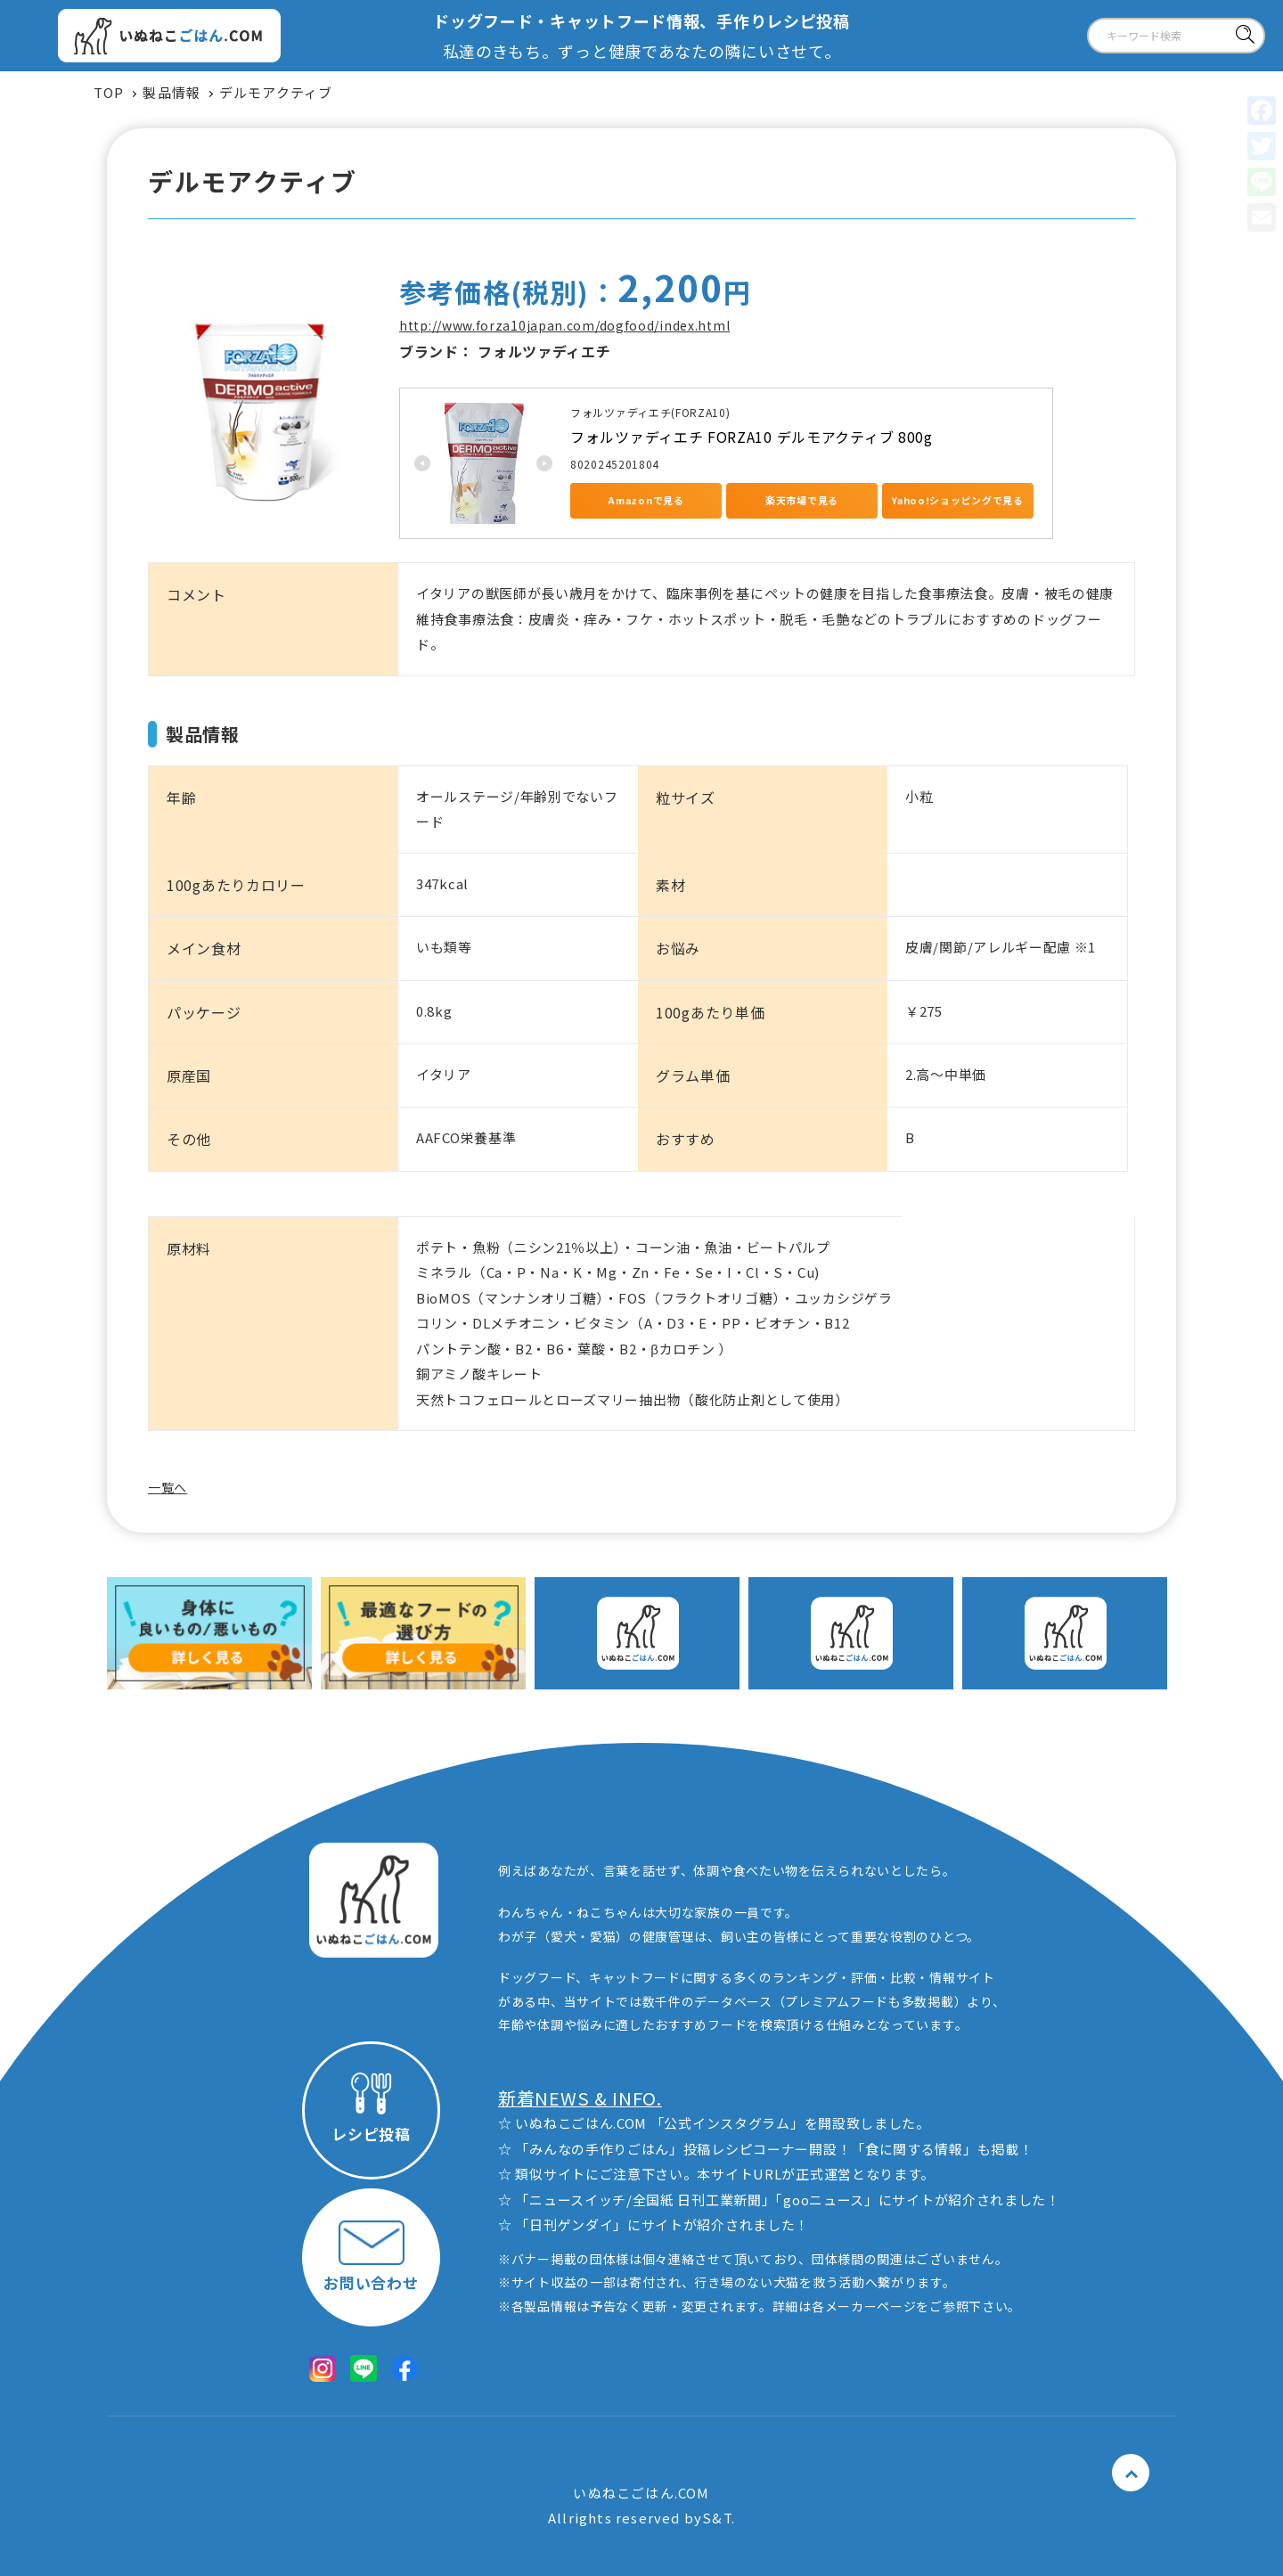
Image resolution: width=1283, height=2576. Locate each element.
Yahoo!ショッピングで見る (958, 500)
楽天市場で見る (801, 500)
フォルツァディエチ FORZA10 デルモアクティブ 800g (751, 436)
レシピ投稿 (371, 2109)
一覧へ (167, 1487)
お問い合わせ (370, 2257)
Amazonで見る (645, 500)
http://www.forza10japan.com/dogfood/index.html (564, 325)
